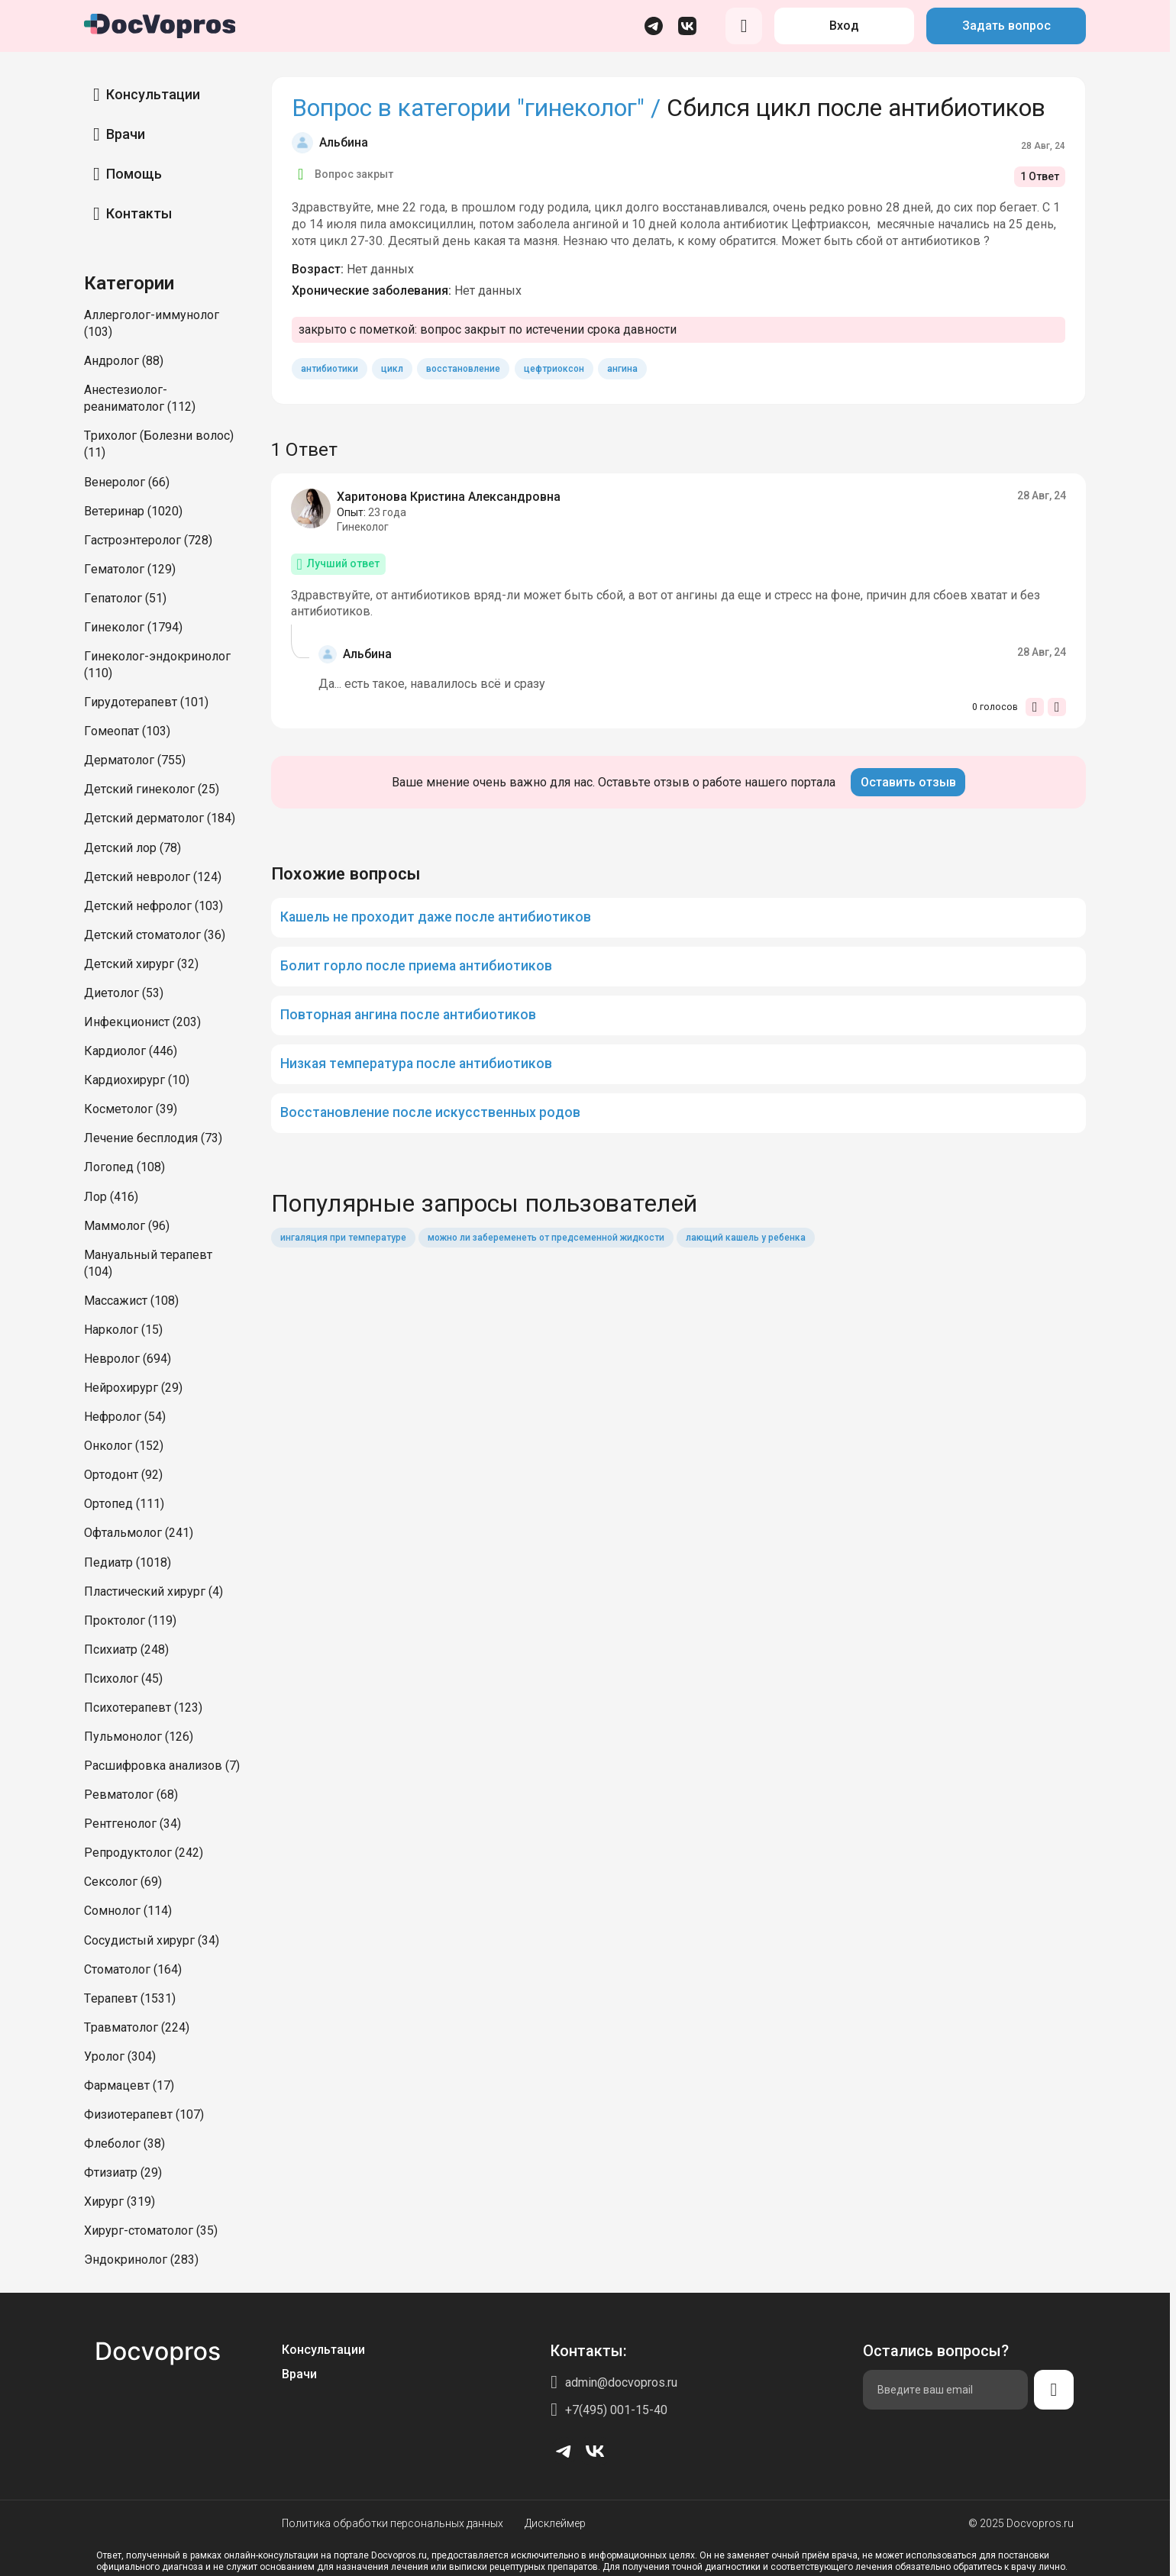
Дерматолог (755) (135, 760)
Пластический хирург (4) (153, 1591)
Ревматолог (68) (131, 1794)
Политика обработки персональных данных (392, 2523)
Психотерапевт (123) (143, 1707)
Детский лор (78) (132, 848)
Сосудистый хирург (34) (151, 1940)
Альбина (343, 142)
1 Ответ (1039, 176)
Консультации (153, 94)
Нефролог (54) (125, 1416)
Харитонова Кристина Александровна (449, 496)
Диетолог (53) (123, 993)
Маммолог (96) (127, 1226)
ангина (622, 368)
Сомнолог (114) (128, 1910)
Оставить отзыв (908, 782)
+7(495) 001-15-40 (616, 2410)
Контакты (139, 213)
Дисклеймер (555, 2523)
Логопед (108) (124, 1167)
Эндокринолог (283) (141, 2259)
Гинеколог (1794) (133, 627)
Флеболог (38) (124, 2143)
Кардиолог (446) (130, 1051)
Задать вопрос (1006, 25)
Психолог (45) (123, 1678)
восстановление (463, 368)
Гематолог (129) (130, 569)
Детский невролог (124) (152, 877)
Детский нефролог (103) (153, 906)
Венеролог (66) (127, 482)
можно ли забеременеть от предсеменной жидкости (546, 1237)
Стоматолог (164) (133, 1969)
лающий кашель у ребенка (746, 1237)
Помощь (134, 174)
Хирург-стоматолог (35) (151, 2230)
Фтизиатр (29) (123, 2172)
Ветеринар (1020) (133, 511)
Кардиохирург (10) (136, 1080)
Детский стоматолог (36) (154, 935)
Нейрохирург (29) (133, 1387)
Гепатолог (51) (125, 598)
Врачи (125, 134)
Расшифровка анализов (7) (162, 1765)
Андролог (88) (123, 360)
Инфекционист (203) (142, 1022)
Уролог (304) (120, 2056)
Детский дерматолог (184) (159, 818)
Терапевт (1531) (130, 1998)
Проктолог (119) (130, 1620)
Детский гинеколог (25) (151, 789)
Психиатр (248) (126, 1649)
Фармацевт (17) (129, 2085)
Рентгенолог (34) (132, 1823)
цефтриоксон (554, 368)
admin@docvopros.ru (621, 2382)
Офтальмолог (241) (138, 1532)
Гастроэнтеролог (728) (148, 540)
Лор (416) (111, 1197)
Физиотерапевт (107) (144, 2114)
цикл (392, 368)
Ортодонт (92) (123, 1474)
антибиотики (329, 368)
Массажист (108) (131, 1300)
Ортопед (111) (124, 1503)
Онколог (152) (123, 1445)
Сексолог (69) (123, 1881)
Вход (844, 25)
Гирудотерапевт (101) (146, 702)
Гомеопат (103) (127, 731)
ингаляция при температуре (343, 1237)
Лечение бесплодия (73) (153, 1138)
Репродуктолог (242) (143, 1852)
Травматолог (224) (136, 2027)
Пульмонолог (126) (138, 1736)
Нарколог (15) (123, 1329)
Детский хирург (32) (141, 964)
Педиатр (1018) (127, 1562)
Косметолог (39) (130, 1109)
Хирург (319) (119, 2201)
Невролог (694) (127, 1358)
